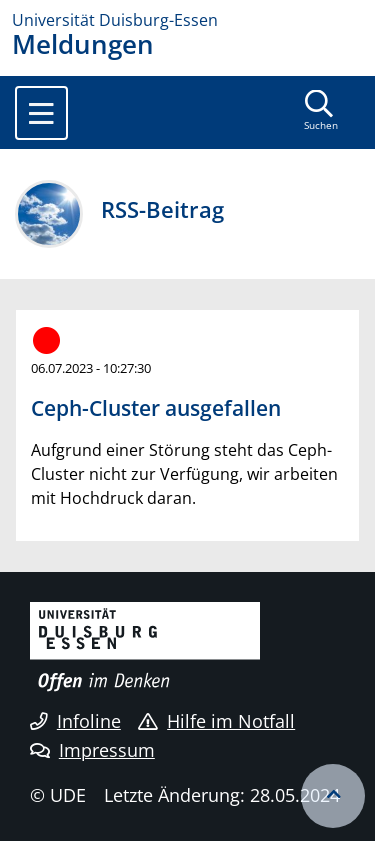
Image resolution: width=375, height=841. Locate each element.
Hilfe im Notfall (216, 721)
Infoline (75, 721)
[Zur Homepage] (187, 20)
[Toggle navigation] (41, 113)
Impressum (92, 750)
